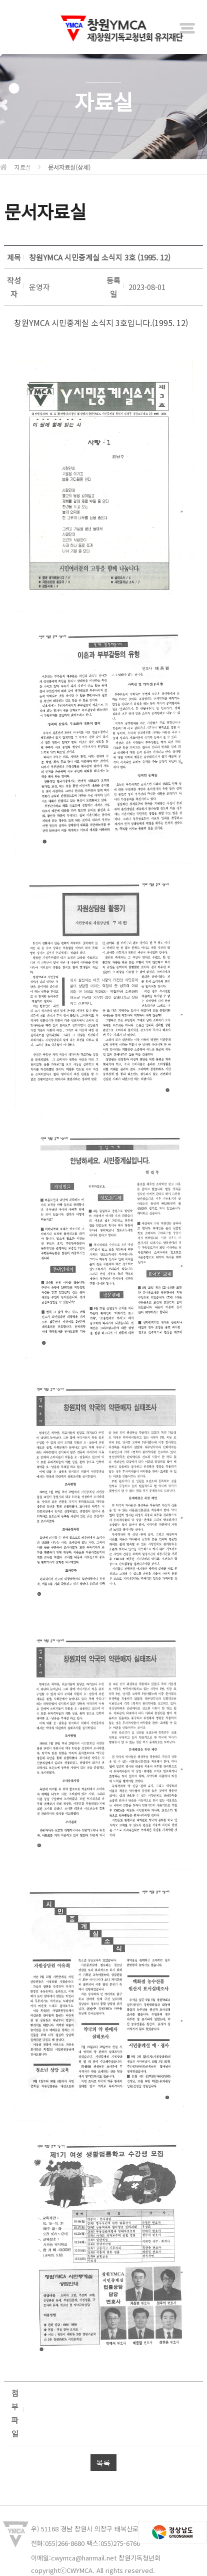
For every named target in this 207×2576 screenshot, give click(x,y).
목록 (103, 2462)
